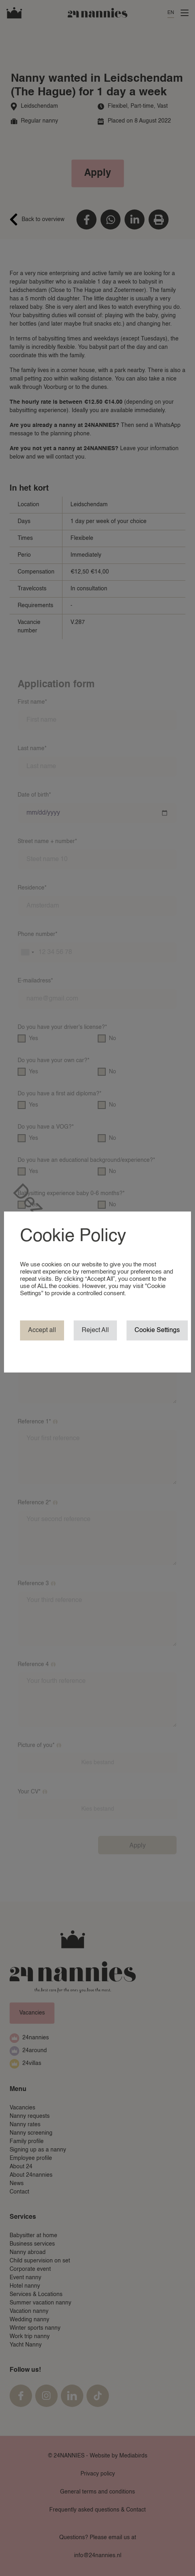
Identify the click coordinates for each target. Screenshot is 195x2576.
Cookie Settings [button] (157, 1330)
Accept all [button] (42, 1330)
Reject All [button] (95, 1330)
